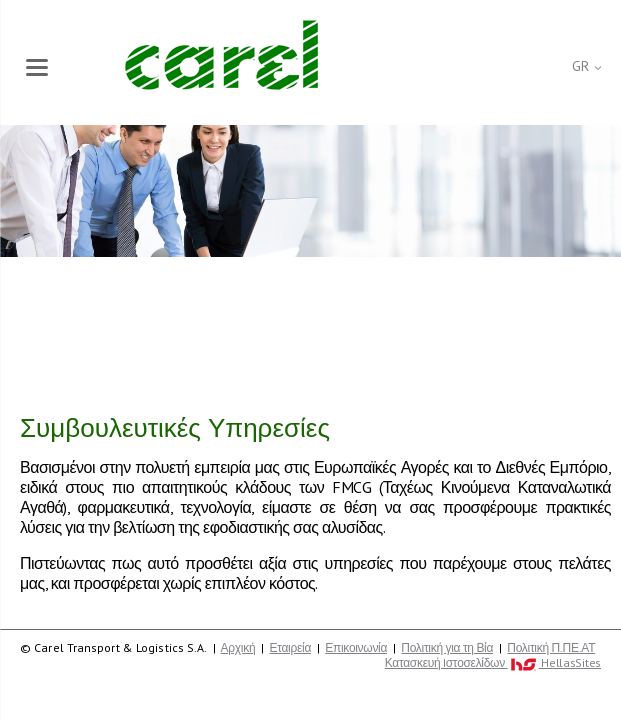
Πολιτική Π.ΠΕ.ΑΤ (551, 647)
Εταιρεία (291, 647)
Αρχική (238, 647)
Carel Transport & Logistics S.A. (221, 55)
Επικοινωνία (356, 647)
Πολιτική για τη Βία (447, 647)
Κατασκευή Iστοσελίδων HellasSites (493, 663)
